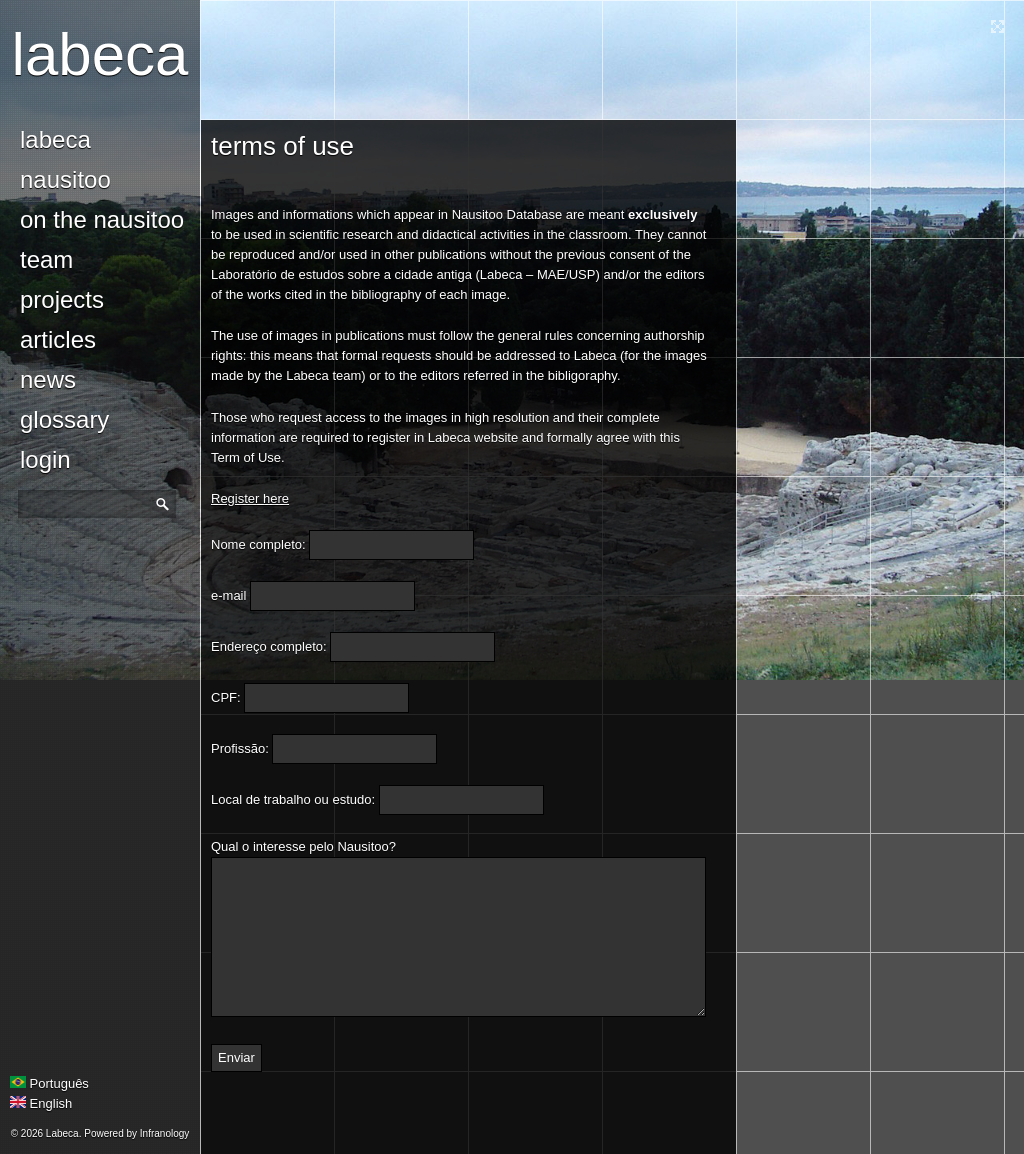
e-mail (228, 595)
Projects (62, 299)
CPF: (226, 697)
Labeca (100, 54)
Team (46, 259)
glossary (64, 419)
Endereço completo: (269, 646)
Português (49, 1083)
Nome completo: (258, 544)
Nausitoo (65, 179)
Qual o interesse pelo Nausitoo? (303, 846)
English (41, 1103)
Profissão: (240, 748)
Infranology (164, 1133)
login (45, 459)
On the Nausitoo (102, 219)
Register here (250, 498)
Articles (58, 339)
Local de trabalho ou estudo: (293, 799)
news (48, 379)
